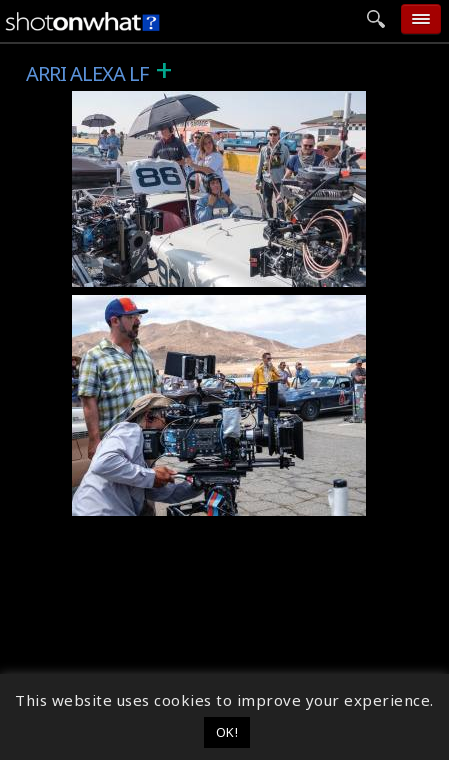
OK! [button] (227, 732)
